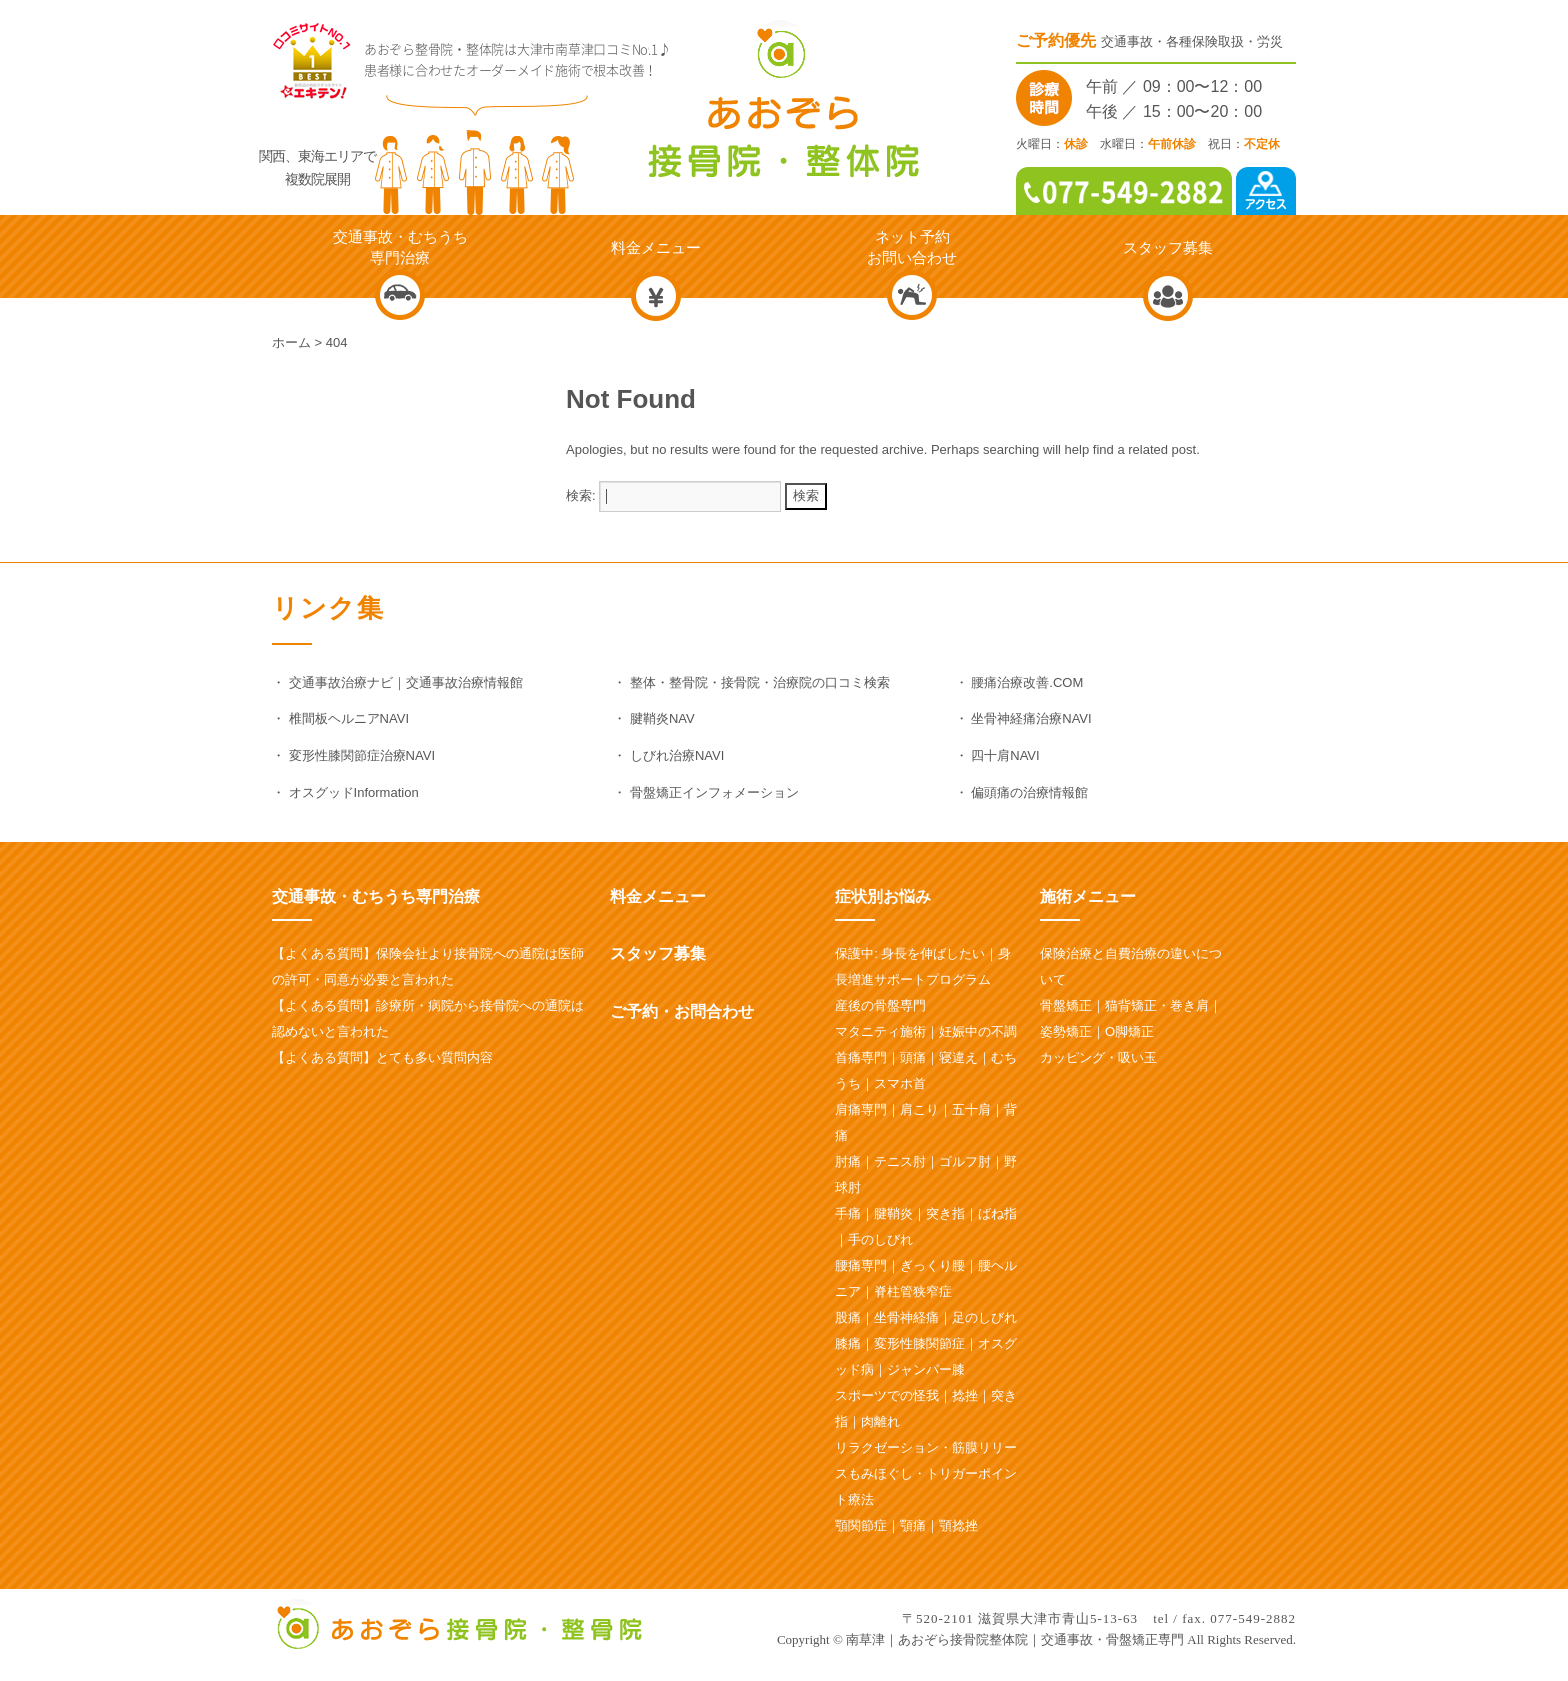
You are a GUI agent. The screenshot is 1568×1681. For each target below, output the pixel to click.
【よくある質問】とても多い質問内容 (382, 1057)
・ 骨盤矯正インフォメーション (706, 792)
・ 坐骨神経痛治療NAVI (1023, 718)
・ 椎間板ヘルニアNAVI (340, 718)
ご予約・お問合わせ (682, 1011)
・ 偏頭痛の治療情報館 (1022, 792)
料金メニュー (658, 896)
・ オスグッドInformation (345, 792)
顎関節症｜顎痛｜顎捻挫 (906, 1525)
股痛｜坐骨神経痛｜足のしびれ (926, 1317)
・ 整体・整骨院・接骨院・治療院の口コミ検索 (751, 682)
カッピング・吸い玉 (1098, 1057)
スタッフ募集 (658, 953)
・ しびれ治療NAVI (668, 755)
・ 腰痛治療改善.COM (1019, 682)
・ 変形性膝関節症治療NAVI (353, 755)
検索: (581, 495)
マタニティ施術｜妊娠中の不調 (926, 1031)
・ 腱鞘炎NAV (653, 718)
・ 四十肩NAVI (997, 755)
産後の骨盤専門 (880, 1005)
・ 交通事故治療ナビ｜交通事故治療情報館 (397, 682)
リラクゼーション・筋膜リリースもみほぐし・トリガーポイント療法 (926, 1473)
